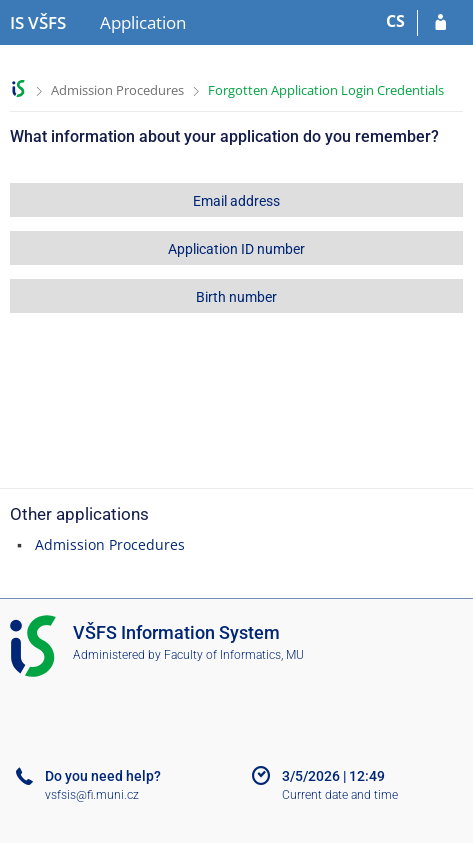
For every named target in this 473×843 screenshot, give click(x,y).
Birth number (236, 297)
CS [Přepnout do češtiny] (395, 21)
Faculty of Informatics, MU (234, 655)
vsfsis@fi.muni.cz (92, 795)
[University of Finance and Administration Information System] (38, 23)
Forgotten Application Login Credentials (326, 90)
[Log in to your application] (440, 23)
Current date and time (340, 795)
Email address (236, 201)
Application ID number (236, 249)
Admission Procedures (117, 90)
